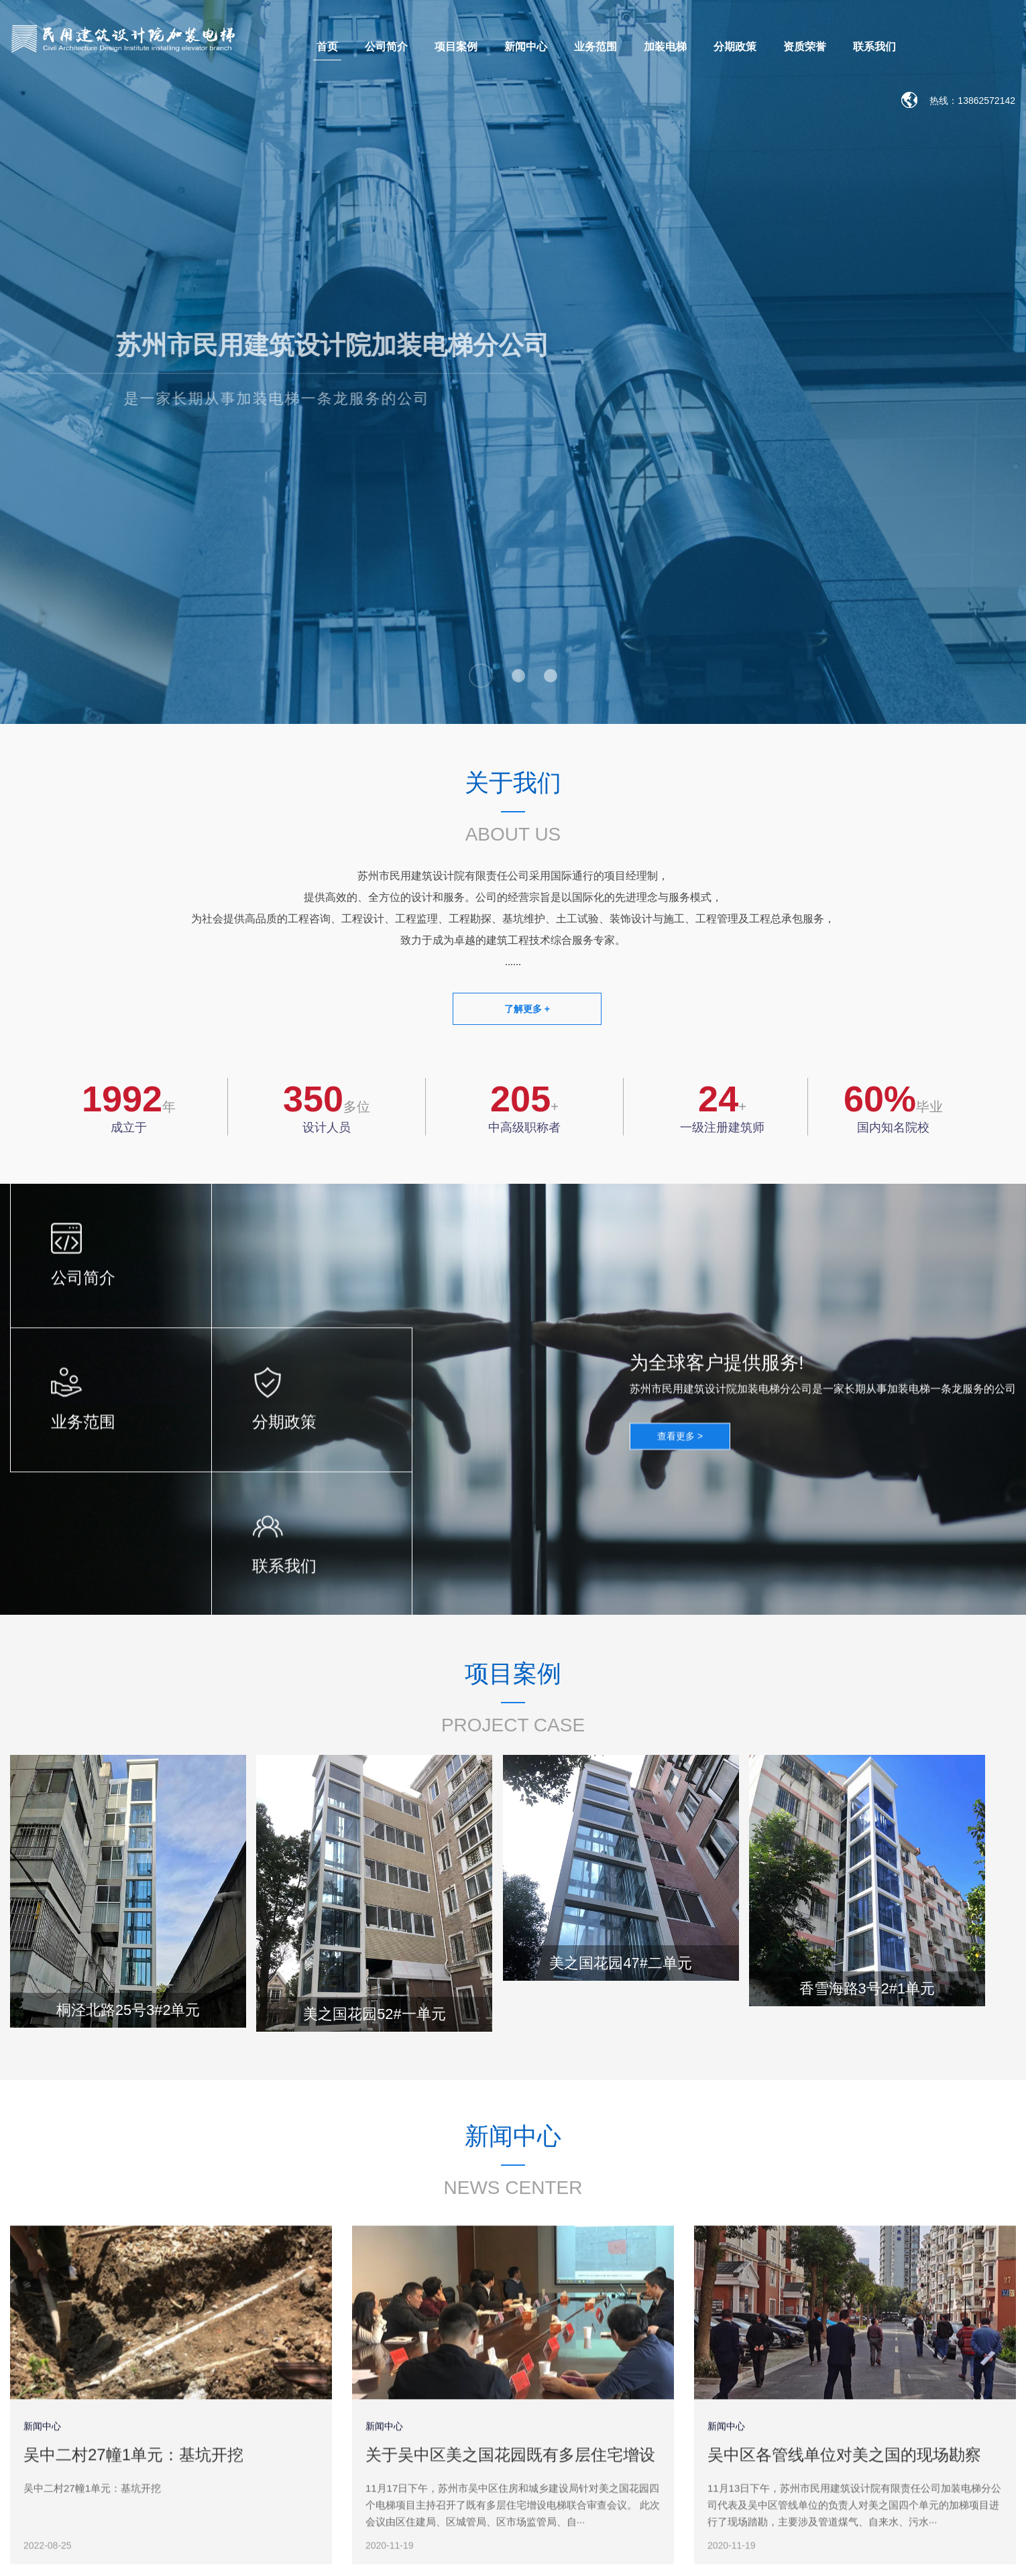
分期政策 (735, 46)
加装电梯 (665, 46)
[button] (481, 676)
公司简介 (386, 46)
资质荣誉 (804, 46)
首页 (327, 46)
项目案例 (456, 46)
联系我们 (874, 46)
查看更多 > (680, 1448)
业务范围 (595, 46)
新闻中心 (525, 46)
